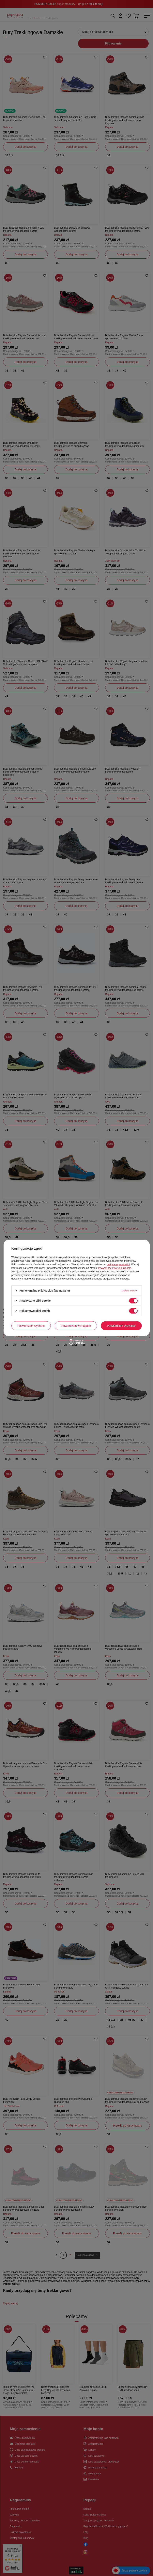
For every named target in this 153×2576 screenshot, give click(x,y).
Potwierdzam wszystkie (121, 1325)
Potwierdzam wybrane (31, 1325)
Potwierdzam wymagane (76, 1325)
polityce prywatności (118, 1264)
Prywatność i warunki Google (114, 1267)
